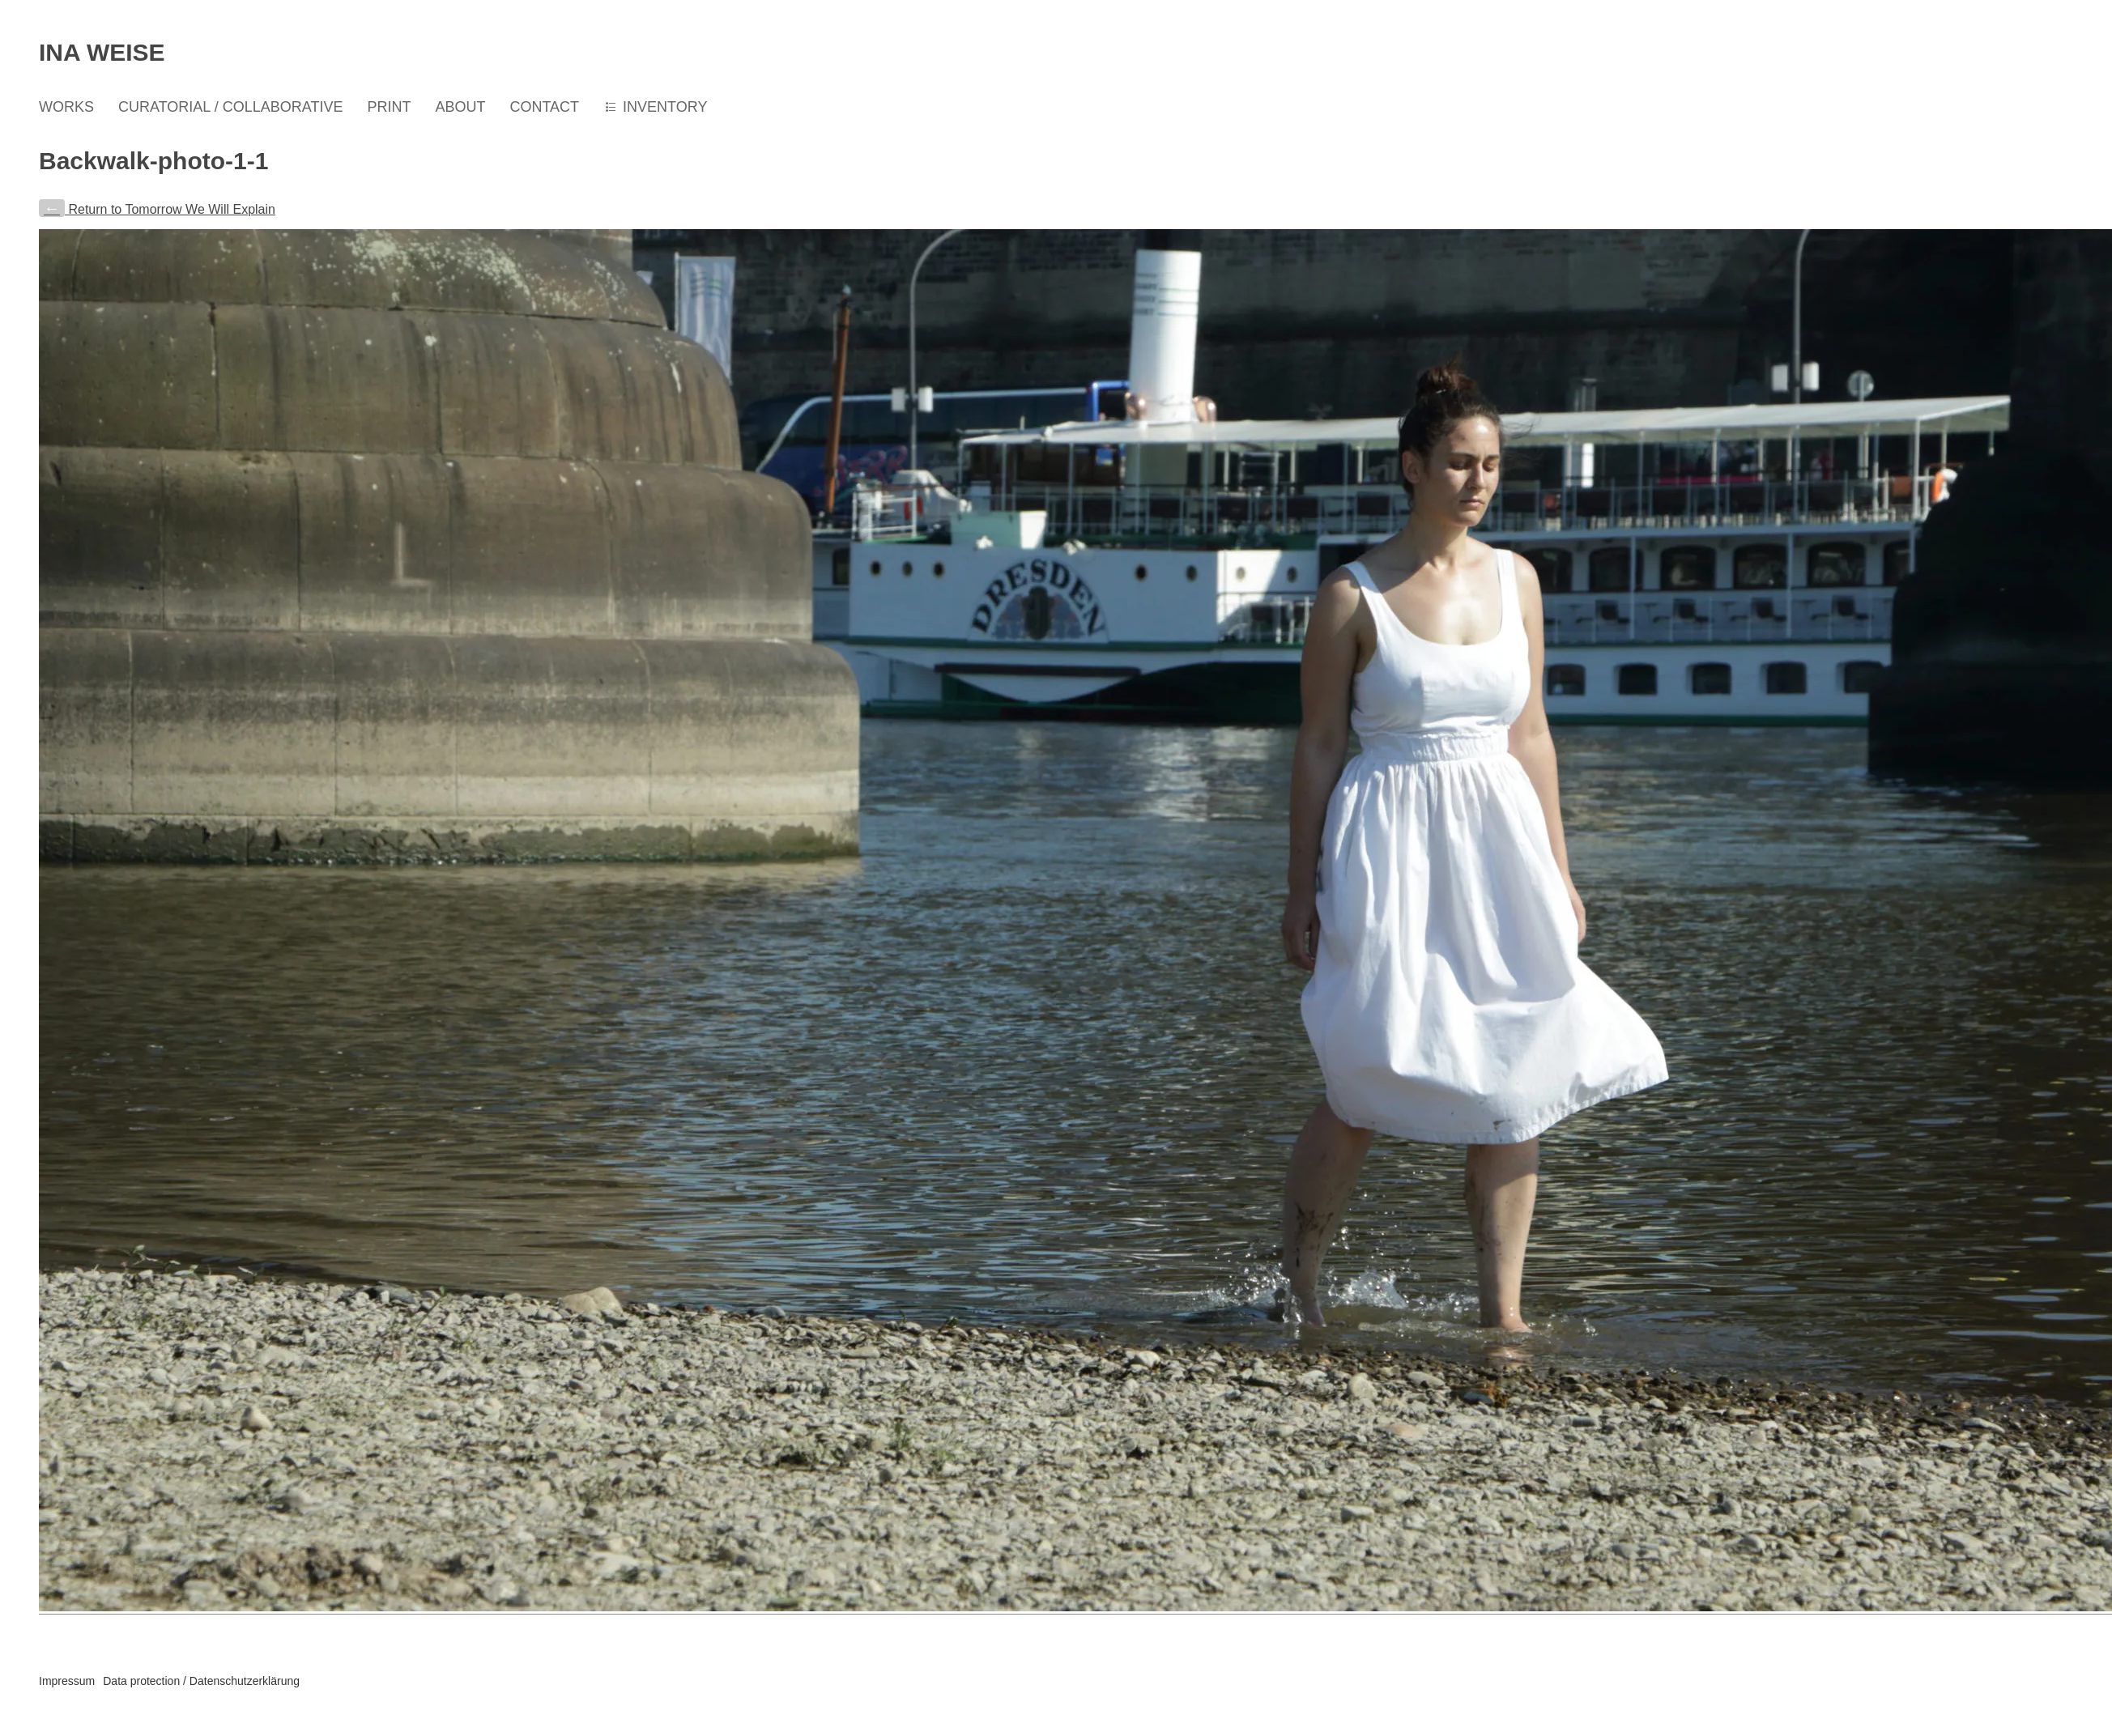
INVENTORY (665, 107)
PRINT (389, 107)
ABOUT (460, 107)
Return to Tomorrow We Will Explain (157, 209)
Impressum (67, 1680)
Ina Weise (102, 52)
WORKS (66, 107)
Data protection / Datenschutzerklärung (201, 1680)
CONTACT (544, 107)
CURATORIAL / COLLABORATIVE (230, 107)
